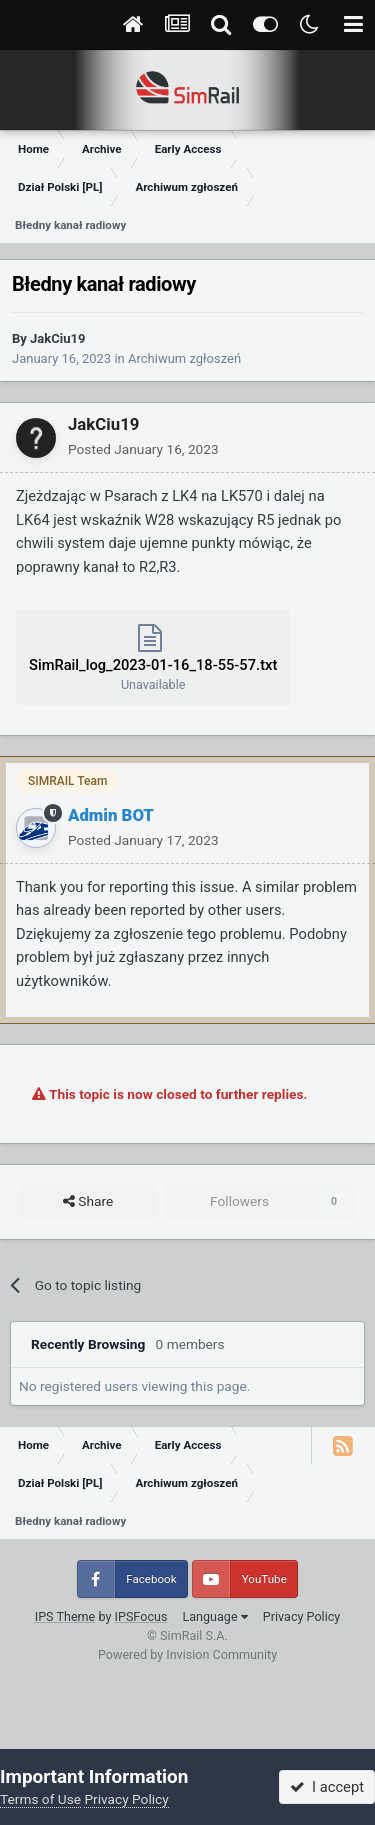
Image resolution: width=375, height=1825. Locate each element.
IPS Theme (65, 1616)
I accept (327, 1787)
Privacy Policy (302, 1616)
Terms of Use (40, 1799)
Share (88, 1202)
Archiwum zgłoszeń (184, 358)
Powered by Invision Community (187, 1654)
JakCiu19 (57, 338)
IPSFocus (141, 1616)
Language (214, 1616)
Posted (143, 449)
